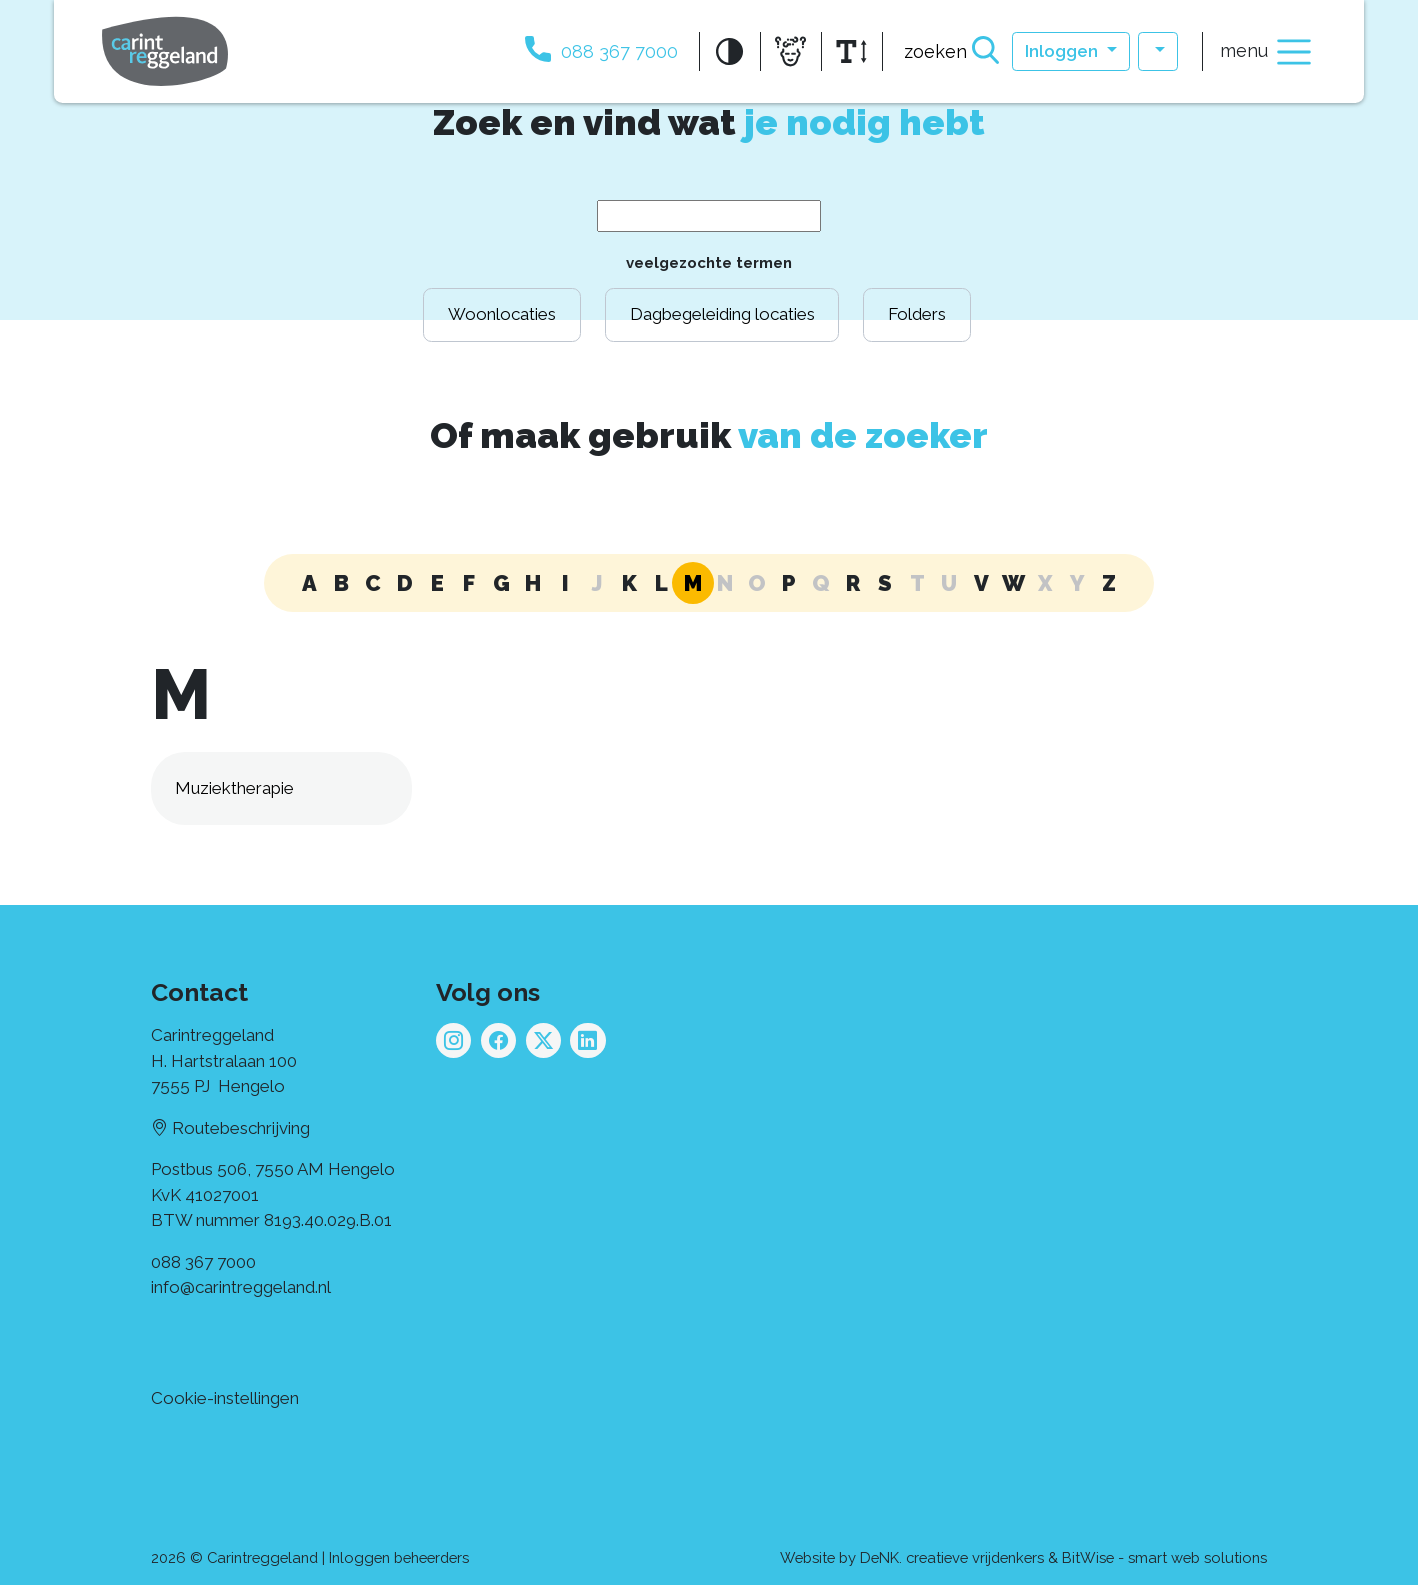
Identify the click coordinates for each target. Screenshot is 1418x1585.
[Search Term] (709, 216)
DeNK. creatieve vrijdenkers (952, 1557)
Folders (917, 314)
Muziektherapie (234, 788)
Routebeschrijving (230, 1128)
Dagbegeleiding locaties (722, 314)
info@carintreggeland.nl (241, 1287)
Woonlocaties (502, 314)
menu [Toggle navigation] (1267, 52)
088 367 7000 (203, 1262)
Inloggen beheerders (399, 1557)
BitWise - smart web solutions (1164, 1557)
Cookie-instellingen (225, 1398)
